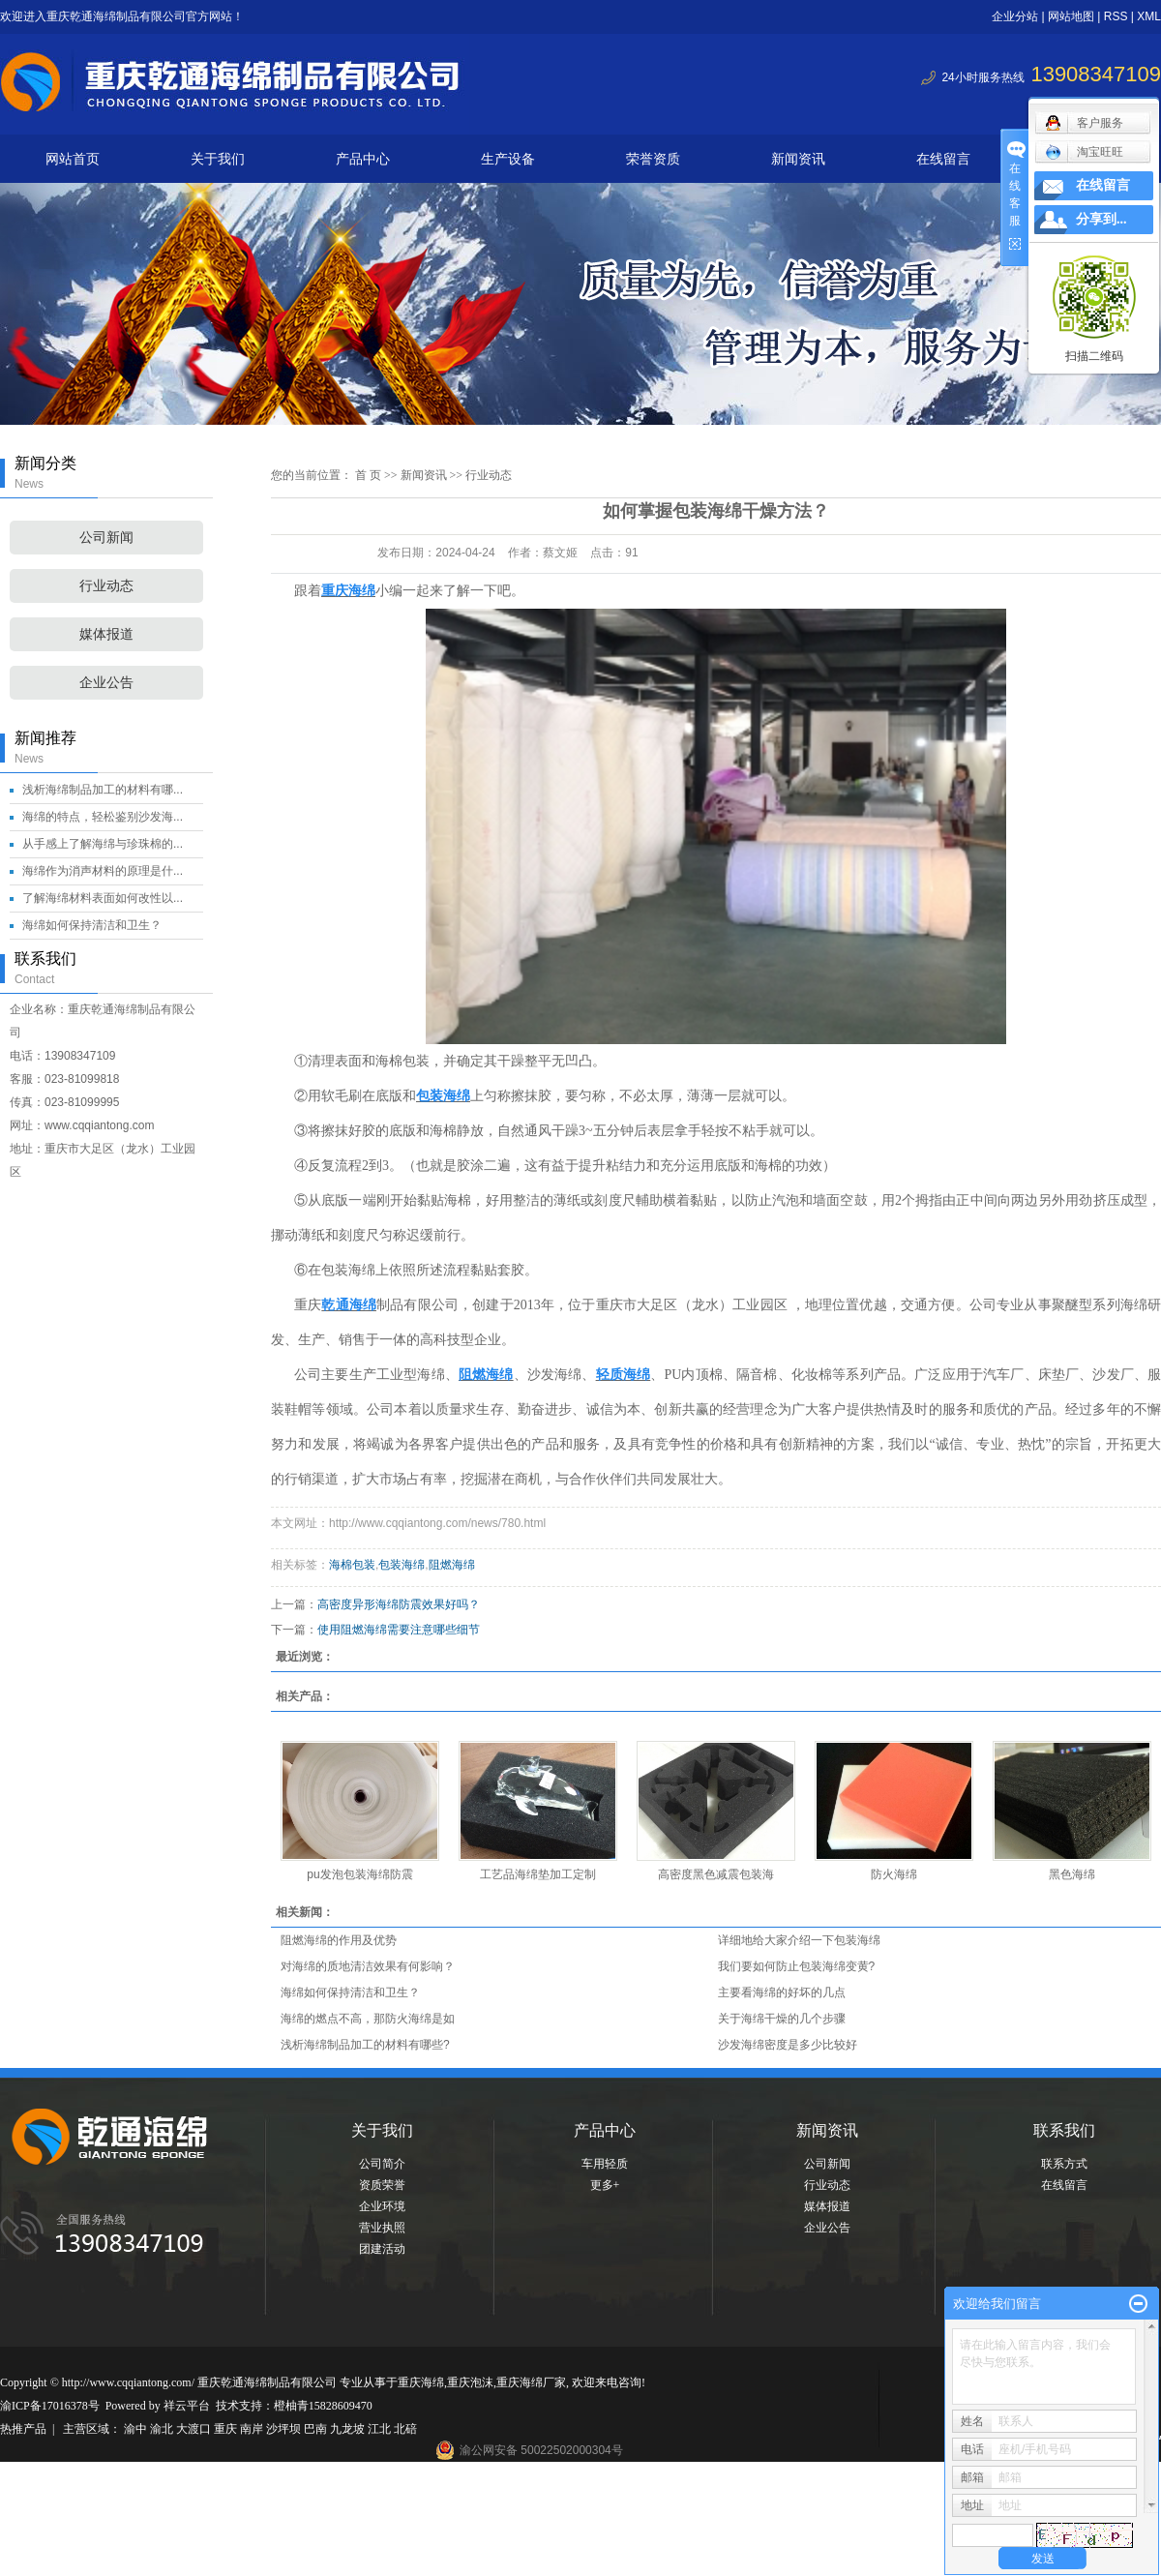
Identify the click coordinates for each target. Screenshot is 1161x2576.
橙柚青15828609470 (323, 2405)
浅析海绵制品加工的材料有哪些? (365, 2045)
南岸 (253, 2429)
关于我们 (218, 158)
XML (1149, 16)
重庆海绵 (421, 2382)
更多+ (605, 2185)
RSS (1116, 16)
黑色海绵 (1072, 1874)
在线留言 (943, 158)
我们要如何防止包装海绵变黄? (797, 1966)
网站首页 (72, 158)
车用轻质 (604, 2164)
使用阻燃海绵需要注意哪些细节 (398, 1629)
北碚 (405, 2429)
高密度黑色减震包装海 (716, 1874)
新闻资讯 (798, 158)
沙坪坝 (285, 2429)
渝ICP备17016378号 (50, 2405)
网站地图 (1071, 16)
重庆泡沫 (470, 2382)
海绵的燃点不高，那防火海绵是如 (368, 2018)
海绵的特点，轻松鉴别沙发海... (102, 817)
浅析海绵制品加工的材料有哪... (102, 789)
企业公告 (106, 682)
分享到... (1101, 219)
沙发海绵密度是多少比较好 (787, 2045)
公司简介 (382, 2164)
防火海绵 (894, 1874)
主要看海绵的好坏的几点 (782, 1992)
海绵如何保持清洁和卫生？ (92, 925)
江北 (381, 2429)
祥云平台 (187, 2405)
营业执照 (382, 2227)
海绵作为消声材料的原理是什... (102, 871)
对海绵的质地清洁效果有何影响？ (368, 1966)
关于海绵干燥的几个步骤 (782, 2018)
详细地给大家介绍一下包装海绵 (799, 1940)
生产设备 (508, 158)
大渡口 (195, 2429)
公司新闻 (106, 537)
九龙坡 (349, 2429)
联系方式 (1064, 2164)
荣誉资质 (653, 158)
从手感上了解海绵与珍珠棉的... (102, 844)
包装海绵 (401, 1565)
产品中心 (363, 158)
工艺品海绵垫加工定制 (538, 1874)
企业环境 (382, 2206)
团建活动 (382, 2249)
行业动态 (106, 586)
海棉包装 (352, 1565)
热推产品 (23, 2429)
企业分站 (1015, 16)
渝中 (137, 2429)
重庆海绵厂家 (531, 2382)
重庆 (227, 2429)
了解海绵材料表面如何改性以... (102, 898)
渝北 (163, 2429)
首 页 (368, 475)
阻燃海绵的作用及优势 (339, 1940)
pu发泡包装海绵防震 (359, 1874)
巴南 (317, 2429)
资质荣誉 (382, 2185)
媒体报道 (106, 634)
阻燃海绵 (452, 1565)
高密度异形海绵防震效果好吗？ (398, 1604)
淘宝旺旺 (1084, 152)
